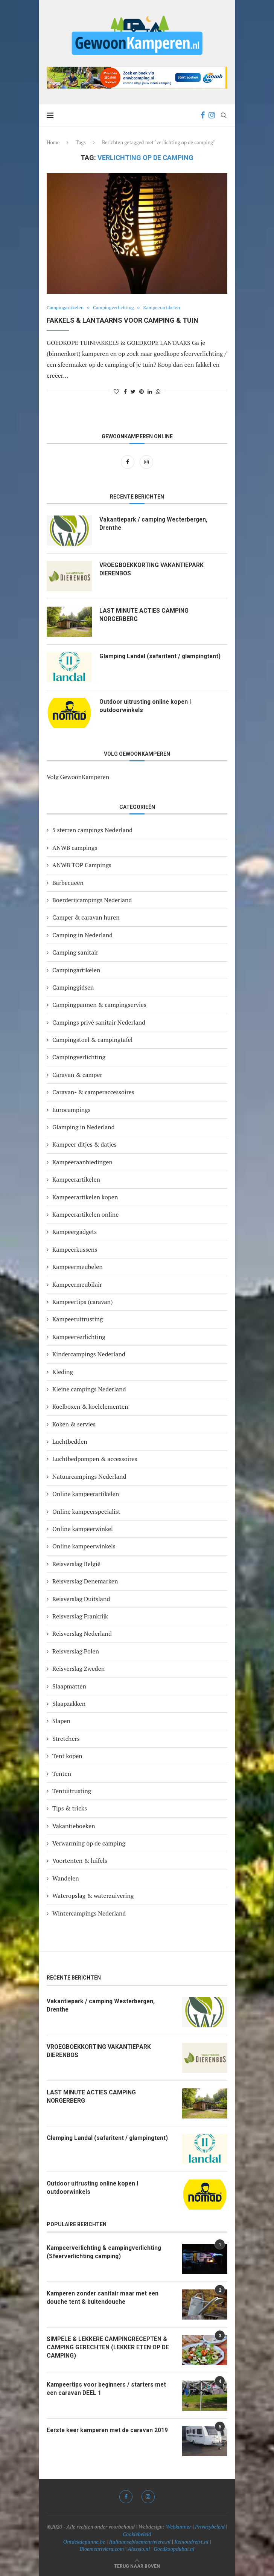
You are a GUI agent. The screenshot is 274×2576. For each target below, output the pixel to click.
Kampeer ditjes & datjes (84, 1144)
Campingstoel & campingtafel (92, 1040)
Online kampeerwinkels (84, 1546)
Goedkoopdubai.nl (174, 2548)
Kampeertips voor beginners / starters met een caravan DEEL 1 (108, 2388)
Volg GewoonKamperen (78, 777)
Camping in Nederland (82, 935)
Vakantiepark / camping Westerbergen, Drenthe (155, 523)
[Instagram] (212, 115)
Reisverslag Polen (75, 1651)
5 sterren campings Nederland (92, 830)
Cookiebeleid (137, 2534)
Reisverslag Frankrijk (80, 1616)
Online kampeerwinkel (82, 1529)
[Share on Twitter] (133, 391)
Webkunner (178, 2526)
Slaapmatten (69, 1686)
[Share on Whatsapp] (158, 391)
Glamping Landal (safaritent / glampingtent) (161, 656)
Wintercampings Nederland (89, 1913)
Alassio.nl (139, 2548)
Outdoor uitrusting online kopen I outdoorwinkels (146, 706)
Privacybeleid (210, 2526)
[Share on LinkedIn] (150, 391)
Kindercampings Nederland (88, 1354)
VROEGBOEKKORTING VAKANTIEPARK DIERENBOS (152, 569)
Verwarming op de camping (88, 1843)
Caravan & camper (77, 1075)
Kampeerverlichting (78, 1337)
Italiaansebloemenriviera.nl (139, 2541)
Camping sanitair (75, 952)
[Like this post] (116, 391)
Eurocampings (71, 1110)
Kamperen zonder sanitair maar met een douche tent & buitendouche (104, 2297)
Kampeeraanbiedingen (82, 1162)
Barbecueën (68, 882)
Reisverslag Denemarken (85, 1581)
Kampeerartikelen (167, 308)
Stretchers (66, 1738)
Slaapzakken (68, 1703)
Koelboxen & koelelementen (90, 1406)
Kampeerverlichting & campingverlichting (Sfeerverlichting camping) (106, 2252)
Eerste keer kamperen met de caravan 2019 (109, 2430)
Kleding (62, 1372)
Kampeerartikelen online (85, 1214)
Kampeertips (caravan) (82, 1302)
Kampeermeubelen (77, 1267)
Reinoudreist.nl (191, 2541)
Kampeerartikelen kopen (85, 1197)
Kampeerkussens (74, 1249)
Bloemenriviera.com (102, 2548)
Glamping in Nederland (83, 1127)
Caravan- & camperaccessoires (93, 1092)
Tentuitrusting (71, 1791)
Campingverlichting (117, 308)
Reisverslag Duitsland (81, 1599)
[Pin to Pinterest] (141, 391)
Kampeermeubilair (77, 1284)
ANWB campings (74, 847)
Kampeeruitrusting (77, 1319)
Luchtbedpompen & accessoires (94, 1459)
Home (53, 142)
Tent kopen (67, 1756)
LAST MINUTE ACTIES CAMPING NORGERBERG (144, 614)
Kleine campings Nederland (89, 1389)
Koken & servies (74, 1424)
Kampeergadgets (74, 1232)
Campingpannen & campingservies (99, 1005)
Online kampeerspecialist (86, 1511)
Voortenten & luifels (79, 1860)
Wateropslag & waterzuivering (93, 1895)
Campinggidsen (73, 987)
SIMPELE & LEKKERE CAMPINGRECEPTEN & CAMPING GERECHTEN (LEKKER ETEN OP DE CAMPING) (109, 2347)
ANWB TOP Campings (81, 865)
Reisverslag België (76, 1564)
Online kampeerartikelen (85, 1494)
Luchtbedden (69, 1441)
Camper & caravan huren (86, 917)
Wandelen (65, 1878)
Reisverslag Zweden (78, 1668)
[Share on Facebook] (125, 391)
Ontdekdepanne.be (84, 2541)
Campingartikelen (66, 308)
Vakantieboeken (73, 1826)
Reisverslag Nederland (82, 1633)
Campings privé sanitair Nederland (98, 1022)
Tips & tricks (69, 1808)
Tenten (61, 1773)
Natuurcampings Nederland (89, 1476)
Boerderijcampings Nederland (92, 900)
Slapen (61, 1721)
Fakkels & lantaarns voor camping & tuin (122, 320)
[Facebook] (203, 115)
